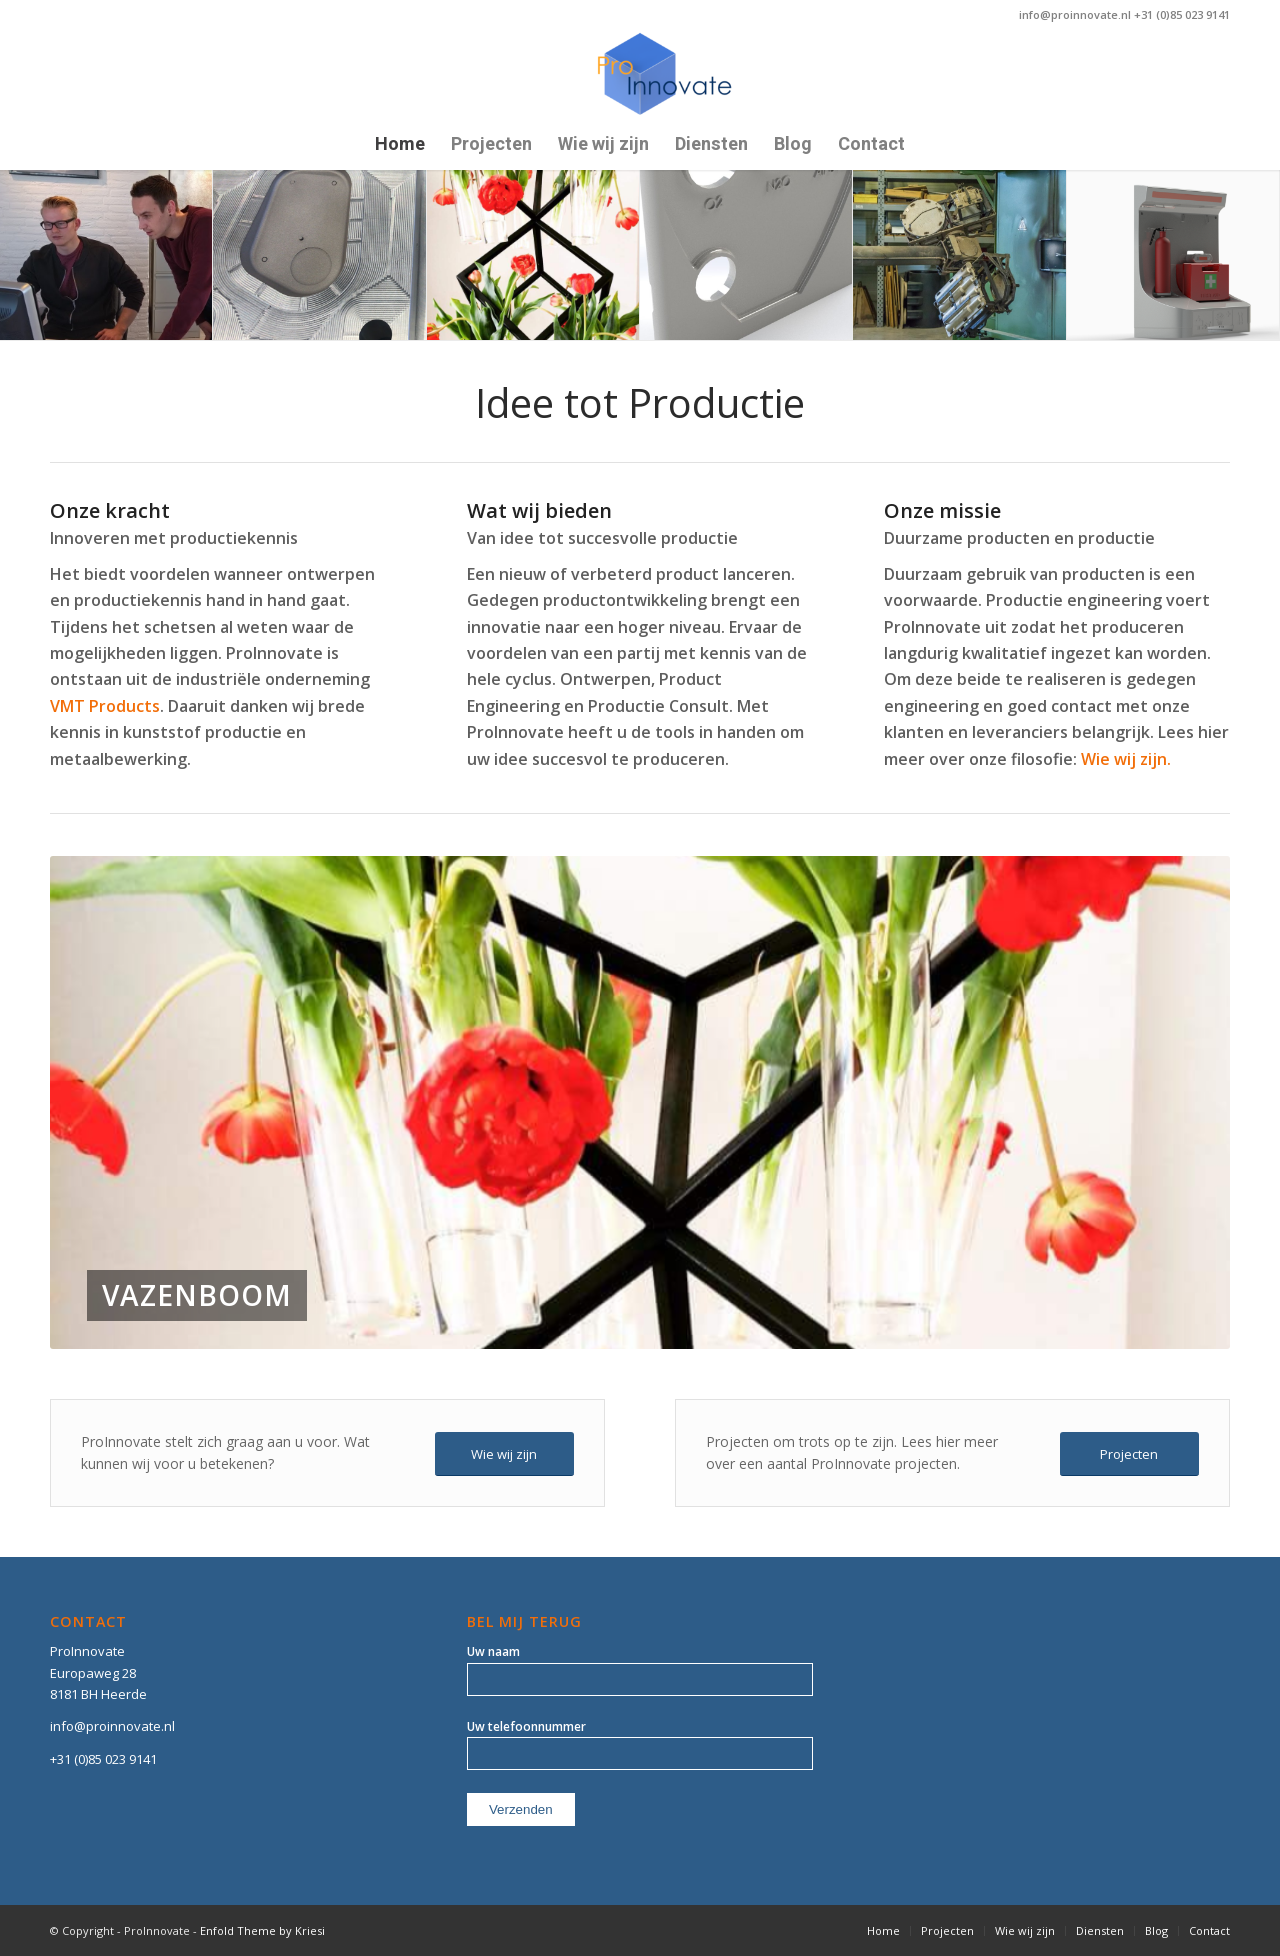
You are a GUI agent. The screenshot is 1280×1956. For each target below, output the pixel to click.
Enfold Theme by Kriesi (262, 1930)
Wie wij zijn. (1126, 759)
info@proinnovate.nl (112, 1726)
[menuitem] (400, 145)
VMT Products (105, 706)
